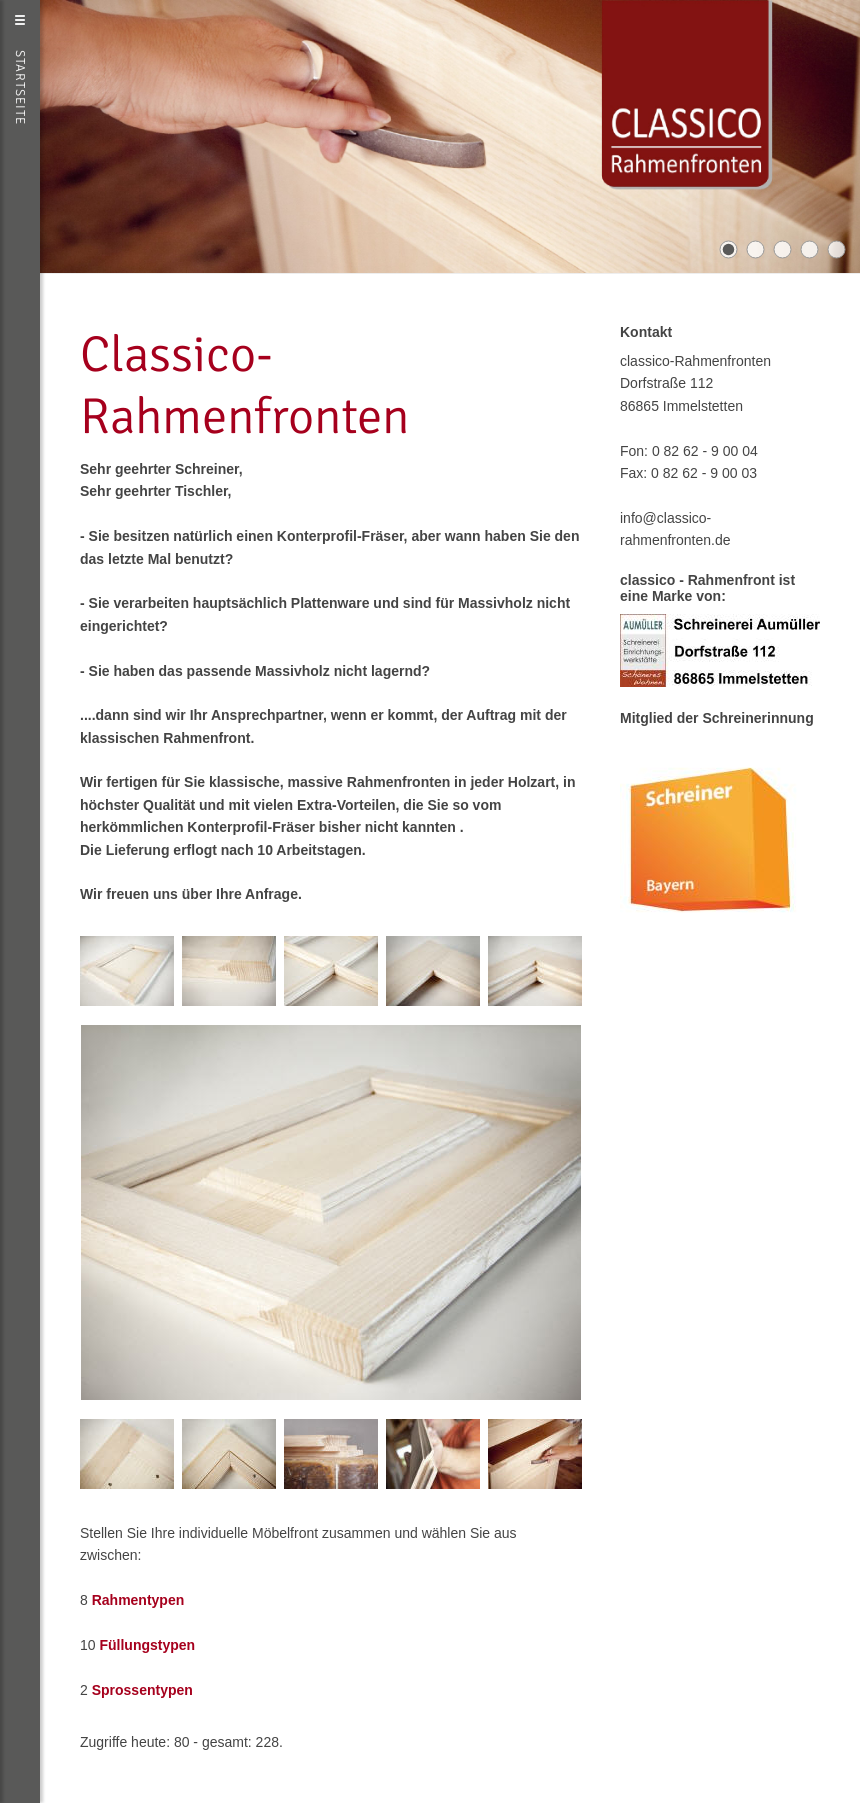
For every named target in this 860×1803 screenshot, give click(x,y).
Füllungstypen (147, 1645)
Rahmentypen (138, 1600)
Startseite (20, 87)
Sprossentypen (142, 1690)
